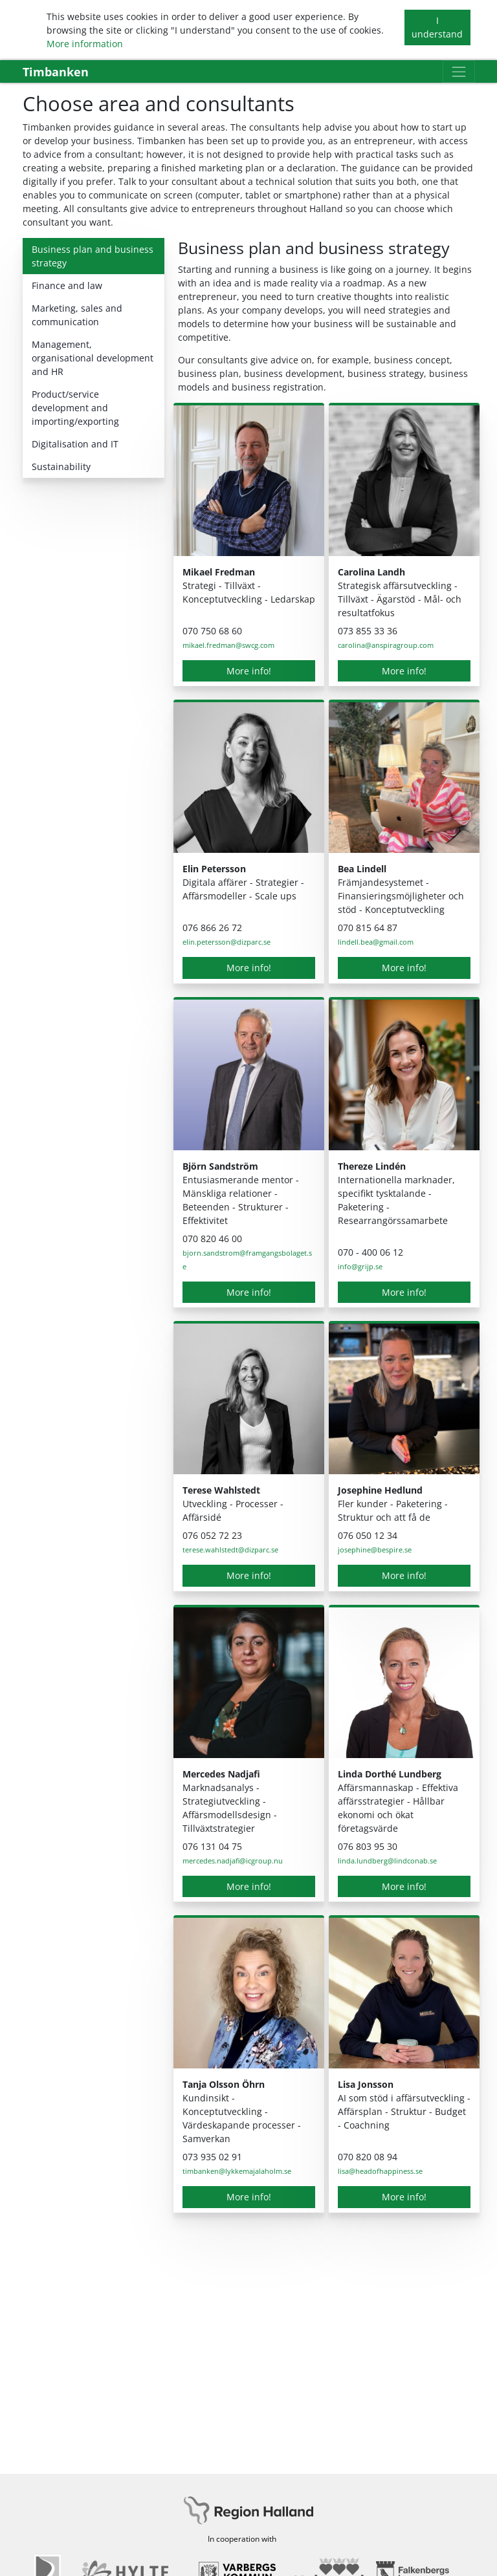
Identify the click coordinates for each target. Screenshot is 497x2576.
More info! (248, 671)
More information (85, 44)
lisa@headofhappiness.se (380, 2171)
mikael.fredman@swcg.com (228, 645)
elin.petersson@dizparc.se (226, 942)
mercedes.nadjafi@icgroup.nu (232, 1860)
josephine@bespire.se (375, 1549)
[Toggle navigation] (458, 71)
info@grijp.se (360, 1266)
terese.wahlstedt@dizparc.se (230, 1549)
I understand (437, 27)
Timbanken (56, 72)
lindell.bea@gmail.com (376, 942)
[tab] (93, 256)
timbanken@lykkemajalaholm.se (236, 2171)
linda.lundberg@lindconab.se (387, 1860)
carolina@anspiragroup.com (386, 645)
